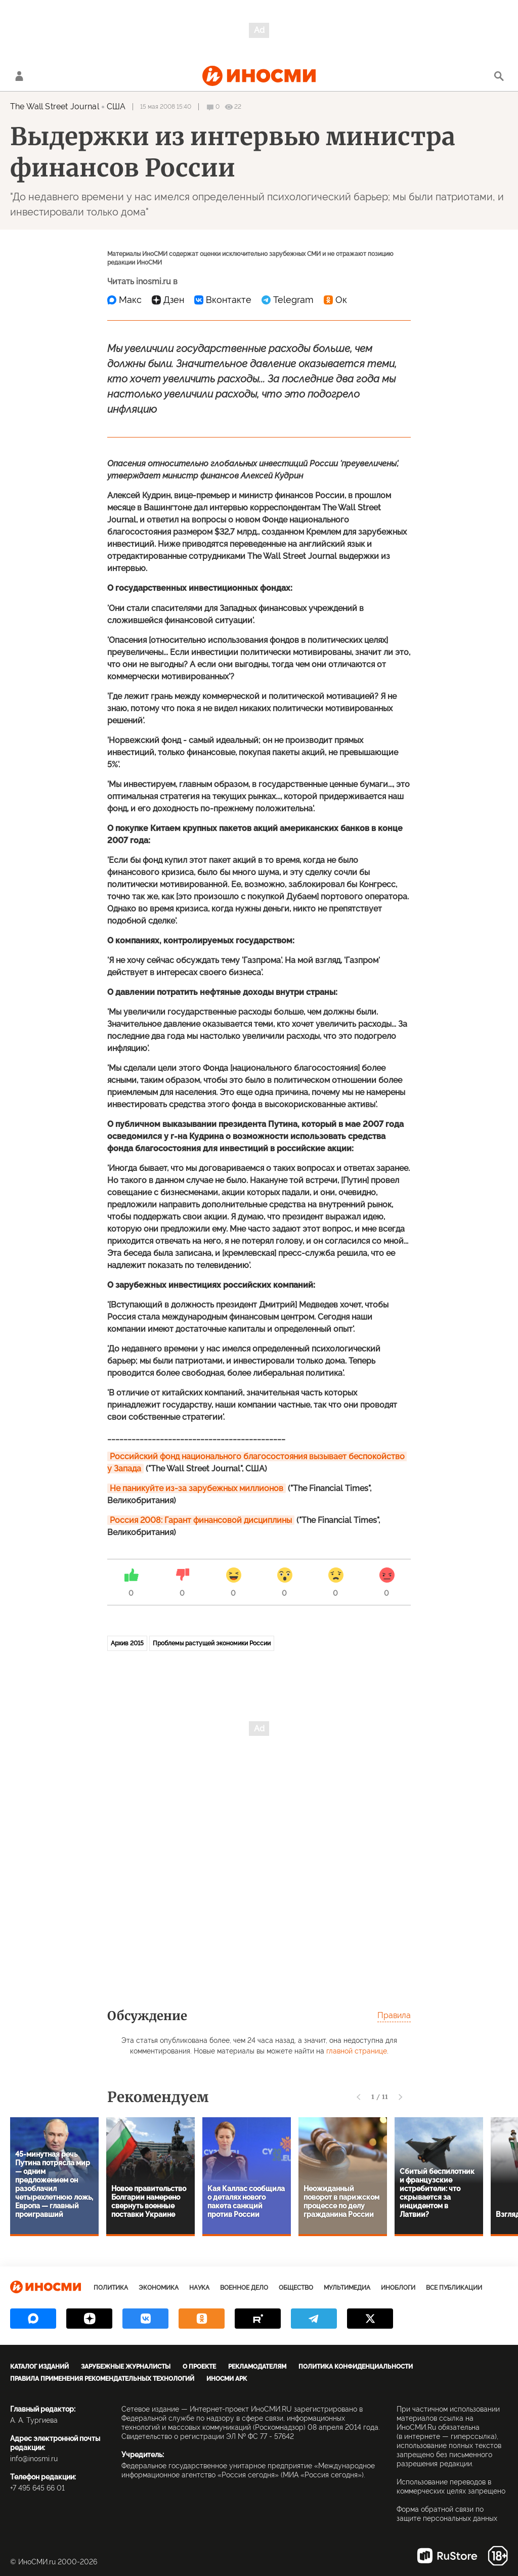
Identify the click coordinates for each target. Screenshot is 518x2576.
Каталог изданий (39, 2366)
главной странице (356, 2051)
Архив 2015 (127, 1643)
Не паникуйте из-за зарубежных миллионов (196, 1488)
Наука (199, 2288)
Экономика (159, 2288)
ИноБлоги (398, 2288)
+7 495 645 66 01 (37, 2488)
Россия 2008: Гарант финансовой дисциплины (201, 1520)
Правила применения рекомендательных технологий (102, 2378)
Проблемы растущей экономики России (212, 1643)
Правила (394, 2015)
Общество (296, 2288)
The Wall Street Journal (54, 106)
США (116, 106)
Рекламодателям (257, 2366)
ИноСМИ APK (226, 2378)
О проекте (199, 2366)
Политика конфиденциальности (355, 2366)
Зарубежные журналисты (125, 2366)
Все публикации (454, 2288)
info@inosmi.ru (34, 2459)
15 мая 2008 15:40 (165, 107)
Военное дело (244, 2288)
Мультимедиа (347, 2288)
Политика (111, 2288)
